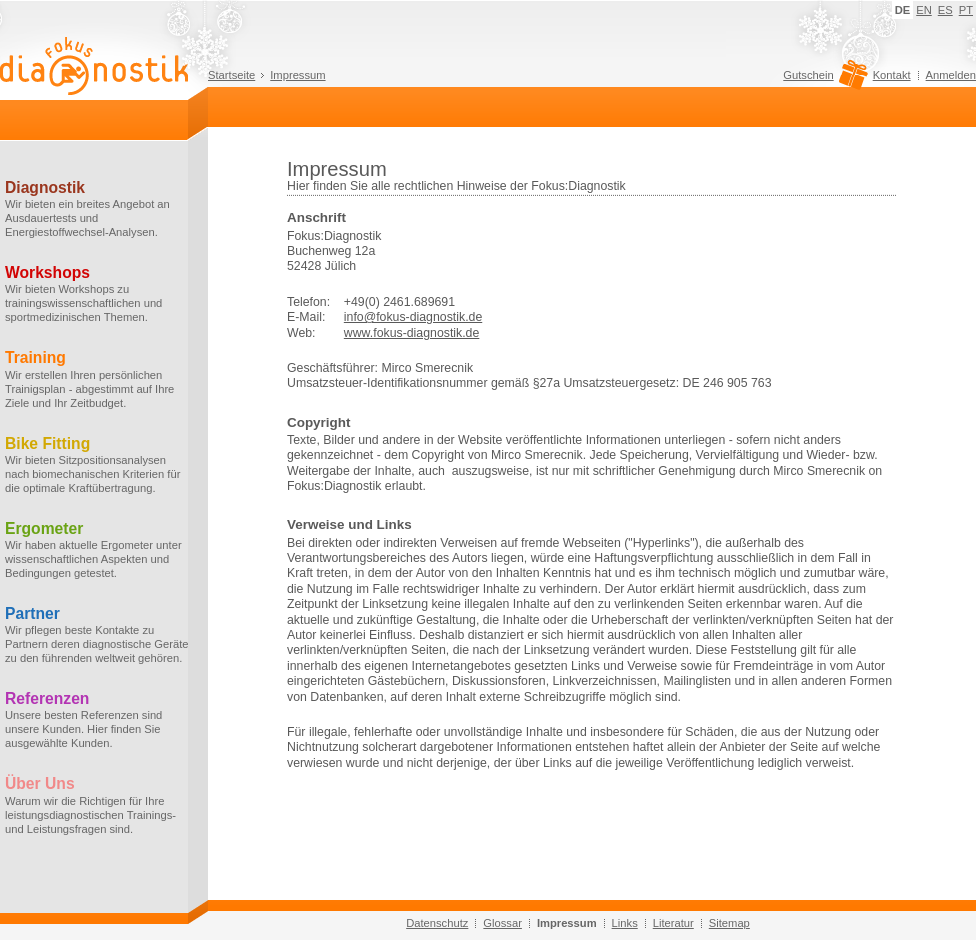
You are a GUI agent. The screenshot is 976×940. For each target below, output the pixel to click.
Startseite (231, 75)
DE (903, 10)
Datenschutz (437, 923)
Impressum (297, 75)
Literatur (673, 923)
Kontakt (892, 75)
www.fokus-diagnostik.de (412, 333)
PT (966, 10)
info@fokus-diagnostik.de (413, 317)
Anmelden (951, 75)
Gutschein (822, 80)
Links (625, 923)
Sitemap (729, 923)
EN (924, 10)
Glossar (502, 923)
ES (945, 10)
